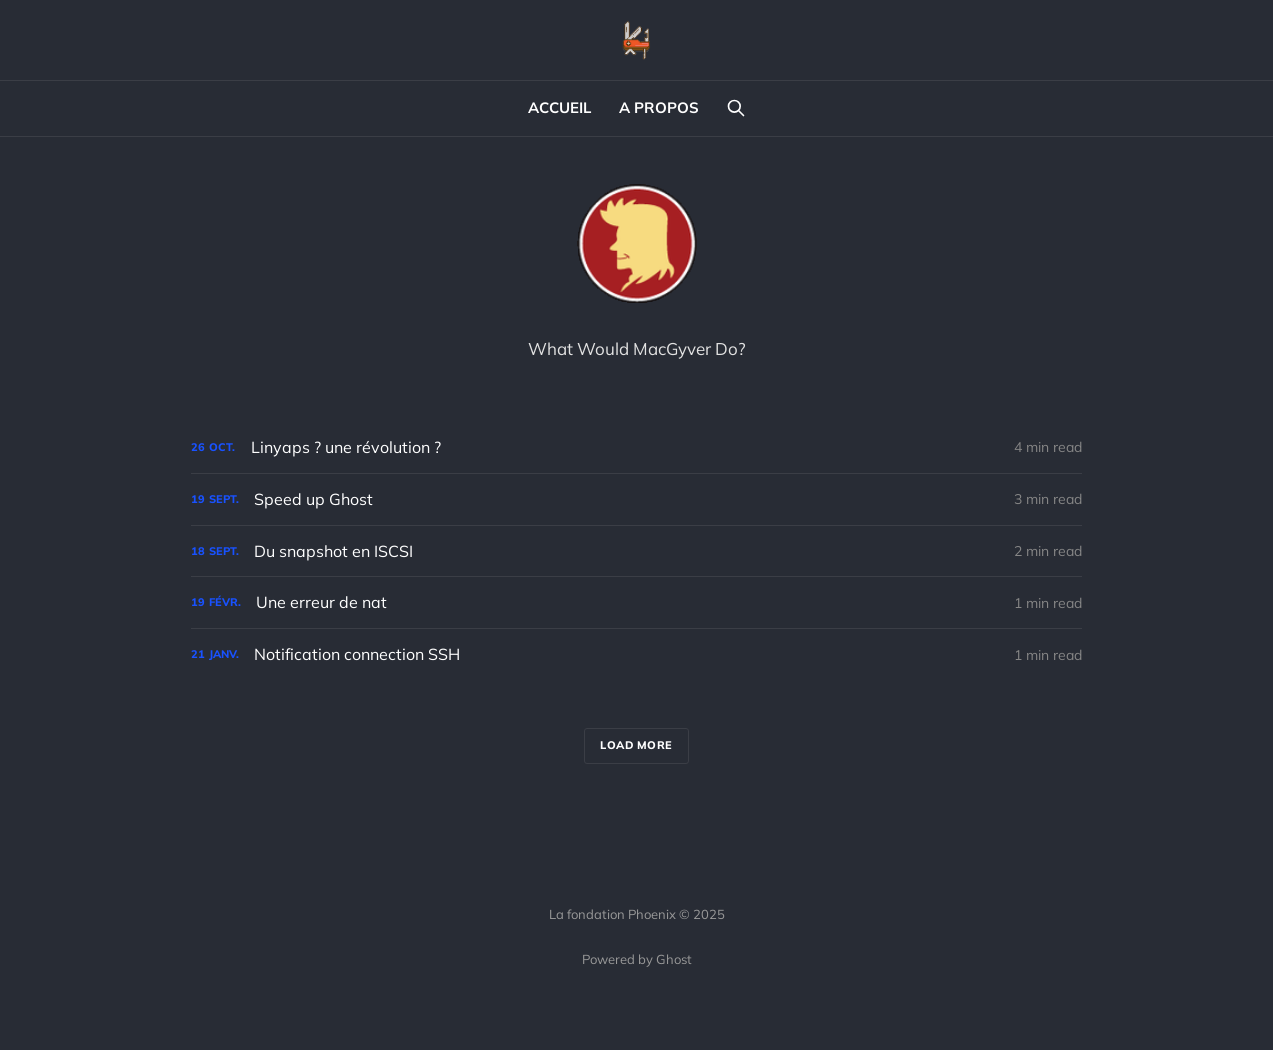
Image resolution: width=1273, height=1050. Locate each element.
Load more (636, 745)
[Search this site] (736, 108)
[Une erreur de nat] (636, 602)
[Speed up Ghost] (636, 499)
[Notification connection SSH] (636, 654)
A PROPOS (659, 107)
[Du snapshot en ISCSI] (636, 551)
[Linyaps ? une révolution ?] (636, 447)
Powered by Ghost (637, 959)
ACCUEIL (559, 107)
